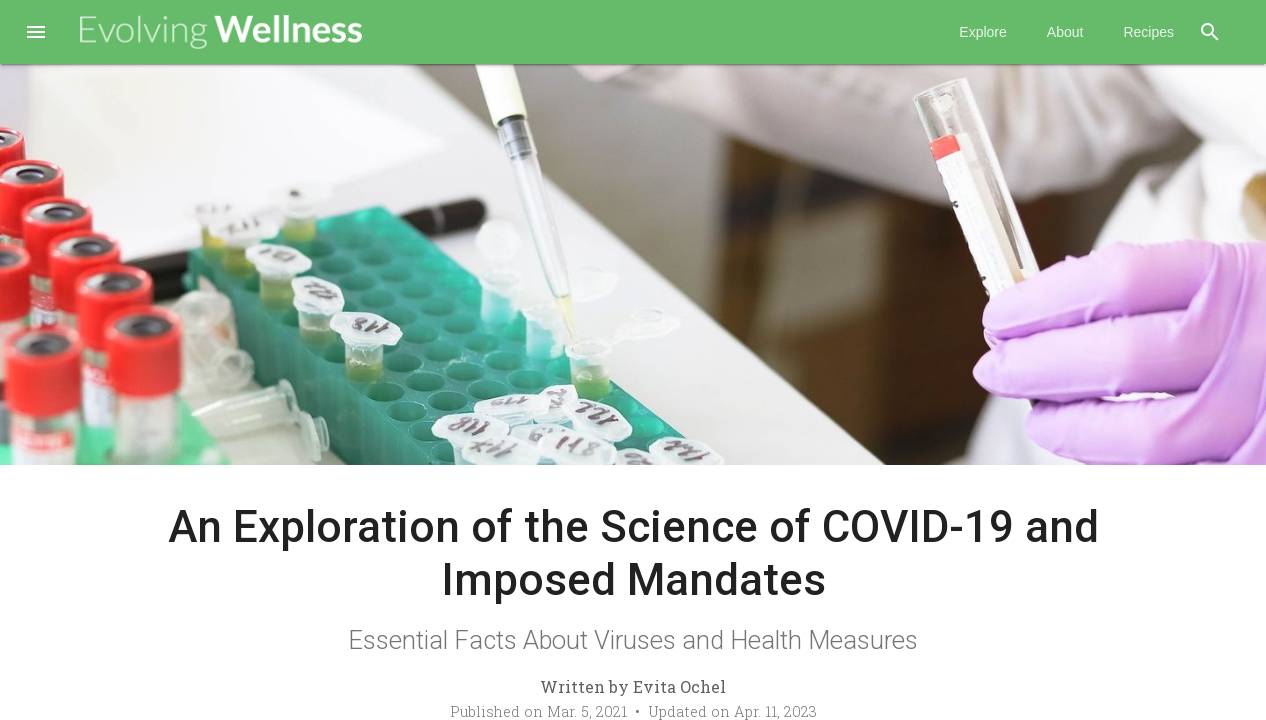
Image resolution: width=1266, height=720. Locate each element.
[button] (36, 34)
